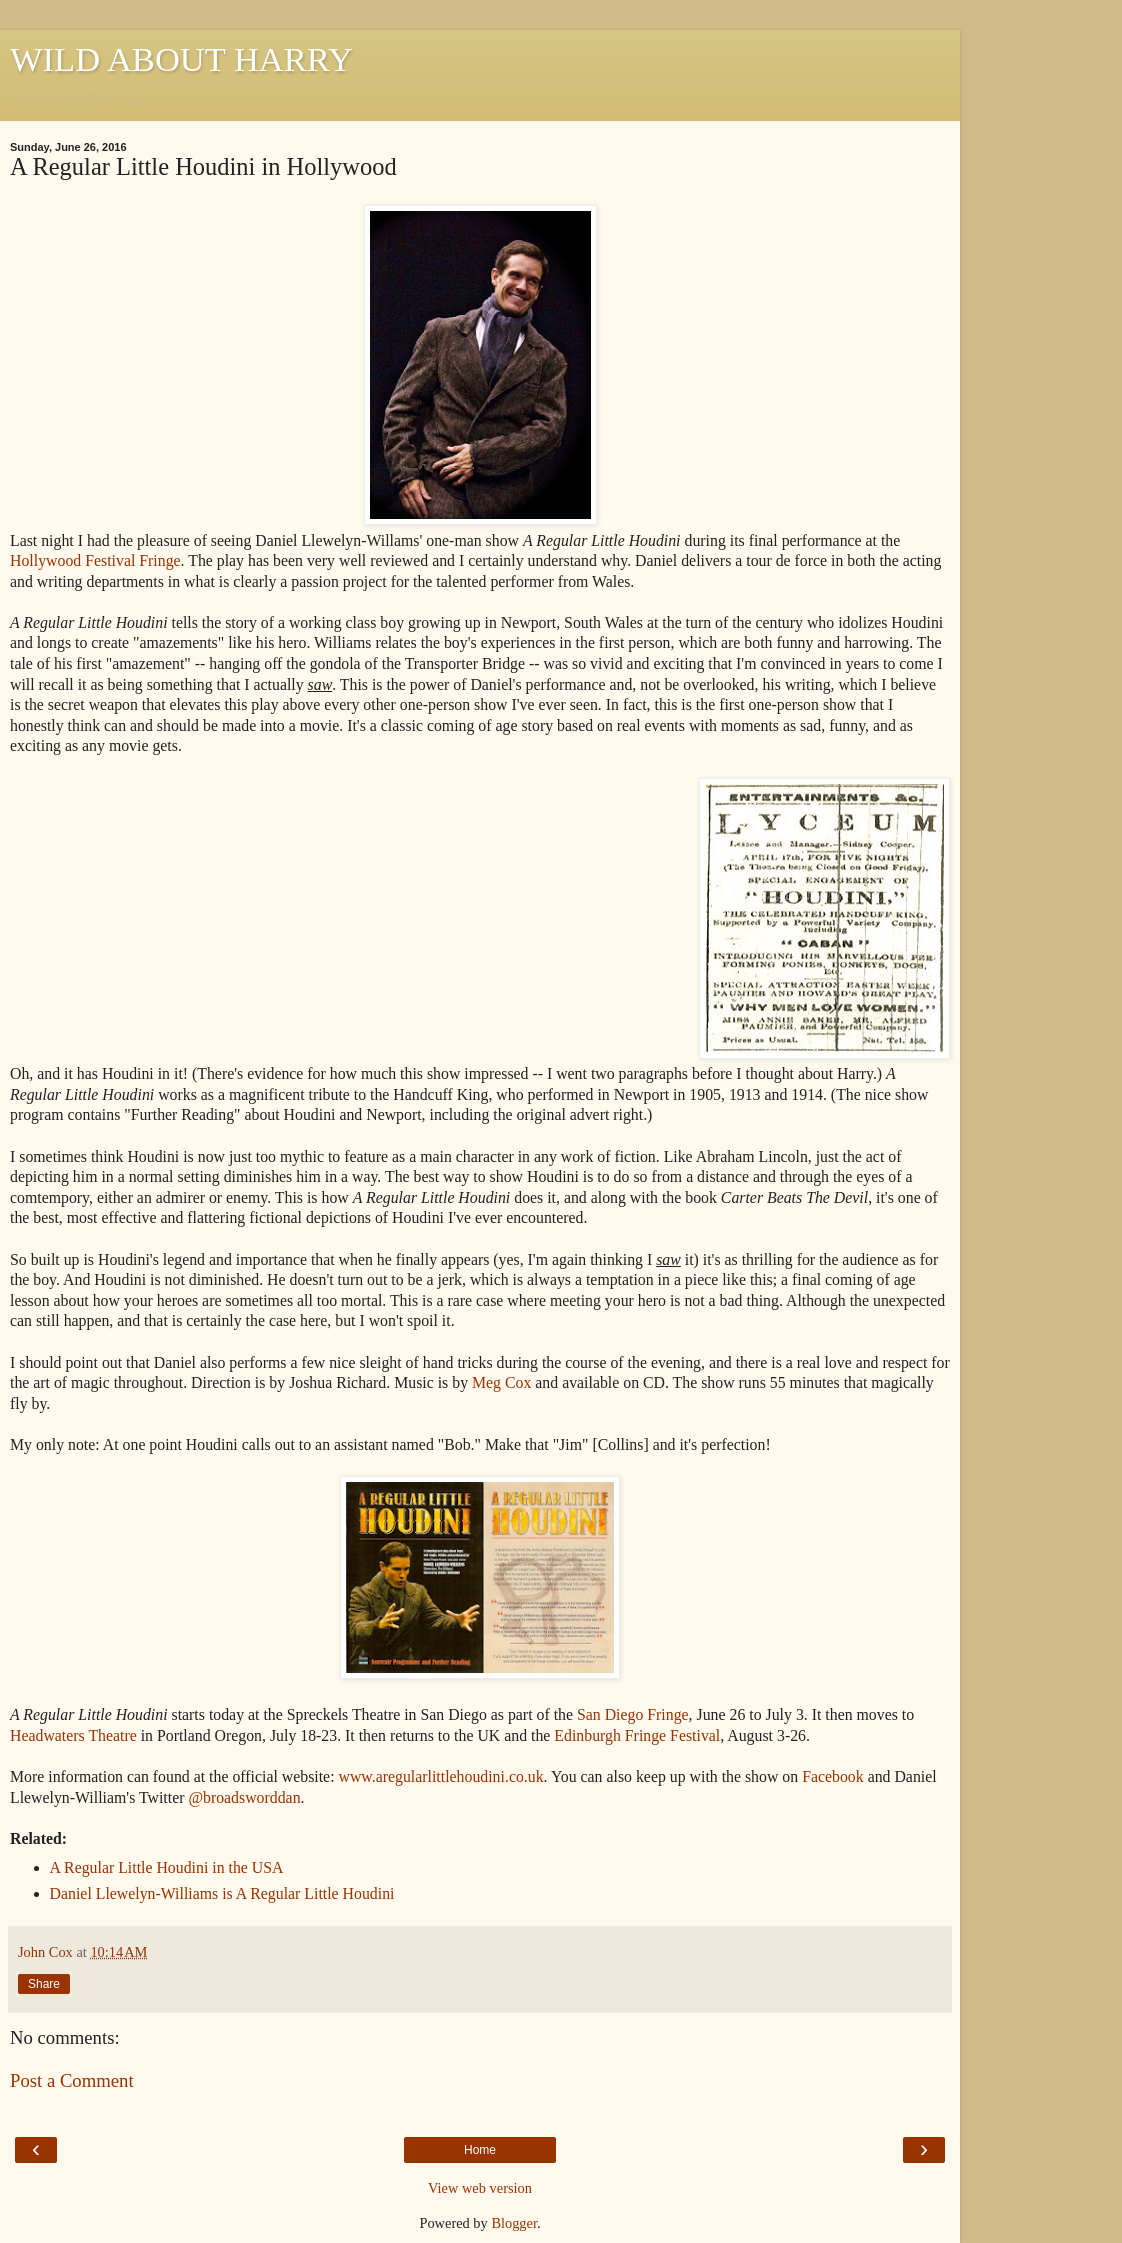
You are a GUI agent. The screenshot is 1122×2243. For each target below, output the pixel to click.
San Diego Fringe (633, 1714)
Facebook (833, 1776)
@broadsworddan (244, 1797)
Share (44, 1984)
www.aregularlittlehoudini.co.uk (440, 1776)
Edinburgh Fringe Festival (637, 1735)
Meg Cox (501, 1382)
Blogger (514, 2223)
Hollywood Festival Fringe (95, 560)
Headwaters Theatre (73, 1735)
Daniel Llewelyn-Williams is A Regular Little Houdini (222, 1893)
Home (480, 2150)
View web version (480, 2188)
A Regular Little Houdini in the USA (167, 1867)
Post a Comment (72, 2080)
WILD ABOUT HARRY (181, 59)
